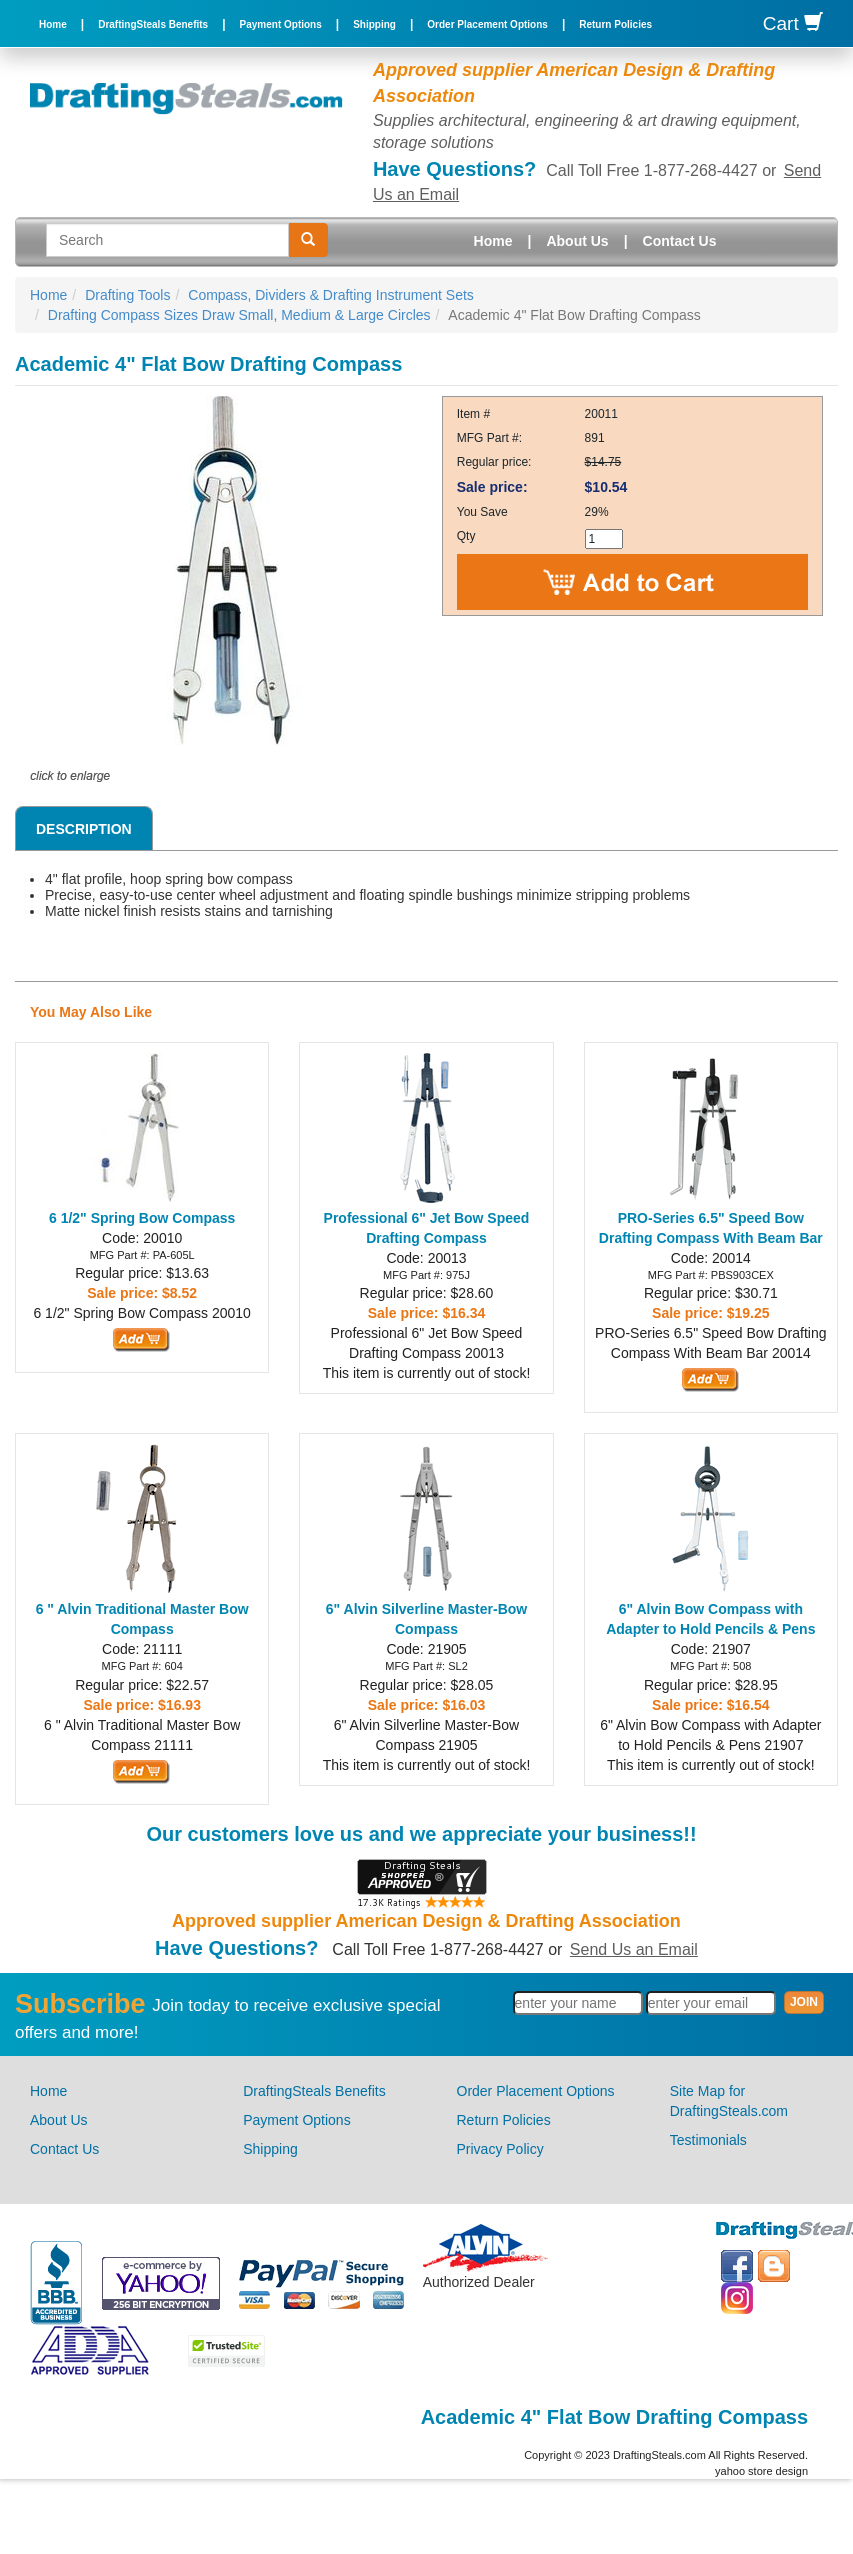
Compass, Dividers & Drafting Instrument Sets (331, 295)
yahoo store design (761, 2471)
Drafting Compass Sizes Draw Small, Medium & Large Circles (239, 315)
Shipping (374, 24)
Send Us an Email (634, 1949)
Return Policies (615, 24)
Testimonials (708, 2140)
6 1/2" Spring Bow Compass (142, 1218)
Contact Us (680, 241)
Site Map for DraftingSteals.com (729, 2101)
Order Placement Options (487, 24)
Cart (793, 23)
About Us (577, 241)
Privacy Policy (500, 2149)
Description (84, 829)
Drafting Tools (127, 295)
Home (53, 24)
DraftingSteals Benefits (153, 24)
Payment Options (281, 24)
